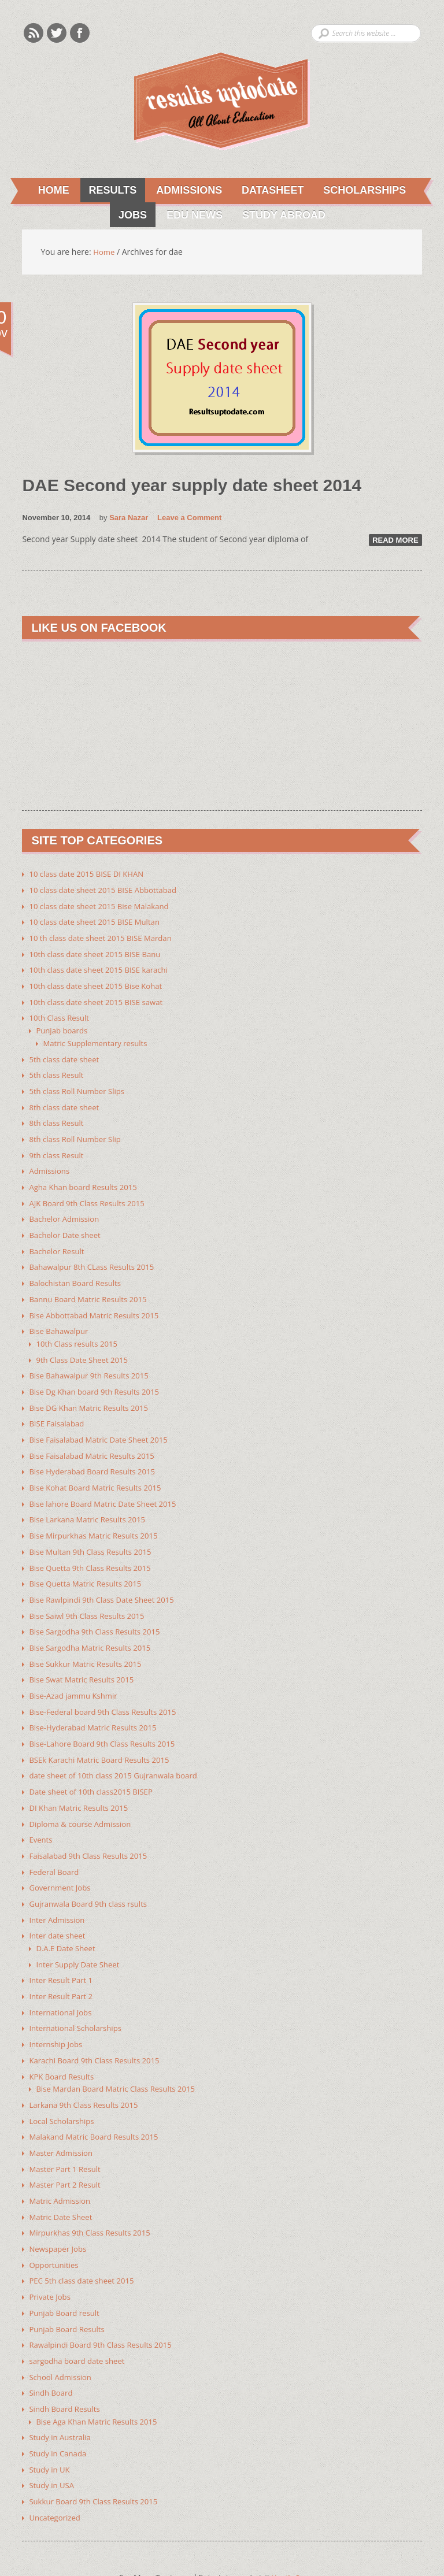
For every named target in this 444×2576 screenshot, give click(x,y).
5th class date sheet (66, 1053)
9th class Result (58, 1147)
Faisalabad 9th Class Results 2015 (92, 1830)
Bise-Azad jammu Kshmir (76, 1674)
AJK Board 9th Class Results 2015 (90, 1194)
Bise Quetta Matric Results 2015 (89, 1565)
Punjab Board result (66, 2276)
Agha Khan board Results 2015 (86, 1178)
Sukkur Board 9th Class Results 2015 (97, 2460)
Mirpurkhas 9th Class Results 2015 (93, 2198)
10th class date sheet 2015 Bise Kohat (100, 982)
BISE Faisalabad (58, 1409)
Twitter (56, 33)
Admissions (184, 191)
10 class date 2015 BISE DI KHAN (90, 873)
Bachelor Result (58, 1241)
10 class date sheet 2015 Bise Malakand (103, 904)
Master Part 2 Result (67, 2151)
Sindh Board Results (67, 2369)
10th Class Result (61, 1014)
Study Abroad (280, 216)
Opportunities (55, 2229)
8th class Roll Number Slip (78, 1131)
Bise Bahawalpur (60, 1319)
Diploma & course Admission (83, 1799)
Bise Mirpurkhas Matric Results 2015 (97, 1518)
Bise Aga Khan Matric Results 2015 (100, 2382)
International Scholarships (78, 1998)
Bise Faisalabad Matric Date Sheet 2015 (103, 1424)
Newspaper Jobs (59, 2213)
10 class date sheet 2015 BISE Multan (98, 920)
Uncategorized (56, 2475)
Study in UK (50, 2428)
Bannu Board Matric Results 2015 (91, 1288)
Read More (395, 539)
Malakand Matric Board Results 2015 (97, 2104)
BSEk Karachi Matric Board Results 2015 (104, 1737)
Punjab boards (63, 1026)
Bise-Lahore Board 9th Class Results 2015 (106, 1721)
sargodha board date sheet (80, 2323)
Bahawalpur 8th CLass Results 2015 (95, 1256)
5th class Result (58, 1069)
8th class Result (58, 1116)
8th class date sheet (66, 1100)
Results (107, 191)
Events (41, 1815)
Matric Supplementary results (98, 1038)
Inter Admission (58, 1893)
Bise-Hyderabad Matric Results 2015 (97, 1705)
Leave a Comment (189, 517)
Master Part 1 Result (67, 2135)
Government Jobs (61, 1861)
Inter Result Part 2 (63, 1967)
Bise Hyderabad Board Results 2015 (96, 1456)
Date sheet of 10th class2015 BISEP (95, 1768)
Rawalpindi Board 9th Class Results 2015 (105, 2307)
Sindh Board (52, 2354)
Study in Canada (59, 2413)
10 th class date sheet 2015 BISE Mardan (105, 936)
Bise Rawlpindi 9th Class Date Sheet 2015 (106, 1581)
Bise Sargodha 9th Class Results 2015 (98, 1612)
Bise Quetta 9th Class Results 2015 (93, 1549)
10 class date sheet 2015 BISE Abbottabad (107, 889)
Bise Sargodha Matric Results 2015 (93, 1627)
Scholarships (362, 191)
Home (51, 191)
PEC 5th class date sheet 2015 (84, 2245)
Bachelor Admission (66, 1209)
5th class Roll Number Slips (80, 1085)
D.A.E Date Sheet (67, 1920)
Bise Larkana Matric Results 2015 (91, 1503)
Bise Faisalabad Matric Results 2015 (95, 1440)
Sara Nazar (128, 517)
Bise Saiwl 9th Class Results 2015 (90, 1596)
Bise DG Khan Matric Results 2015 (92, 1393)
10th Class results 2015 (79, 1331)
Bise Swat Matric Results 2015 (84, 1659)
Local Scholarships (63, 2089)
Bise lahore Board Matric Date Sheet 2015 (107, 1487)
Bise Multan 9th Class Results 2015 (94, 1534)
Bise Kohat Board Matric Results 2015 (99, 1471)
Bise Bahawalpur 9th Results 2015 (92, 1362)
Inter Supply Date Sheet (80, 1936)
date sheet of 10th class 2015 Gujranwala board (118, 1752)
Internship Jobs (57, 2014)
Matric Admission (61, 2167)
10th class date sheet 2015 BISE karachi (103, 967)
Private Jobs (51, 2260)
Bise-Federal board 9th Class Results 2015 (107, 1690)
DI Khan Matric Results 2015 (81, 1783)
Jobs (127, 216)
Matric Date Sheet (62, 2182)
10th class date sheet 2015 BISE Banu (99, 951)
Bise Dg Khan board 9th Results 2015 (98, 1378)
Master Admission (63, 2120)
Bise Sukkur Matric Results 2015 (89, 1643)
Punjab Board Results (69, 2291)
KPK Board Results (63, 2045)
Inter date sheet (59, 1908)
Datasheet (269, 191)
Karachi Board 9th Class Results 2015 (98, 2030)
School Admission (62, 2338)
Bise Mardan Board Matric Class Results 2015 (120, 2057)
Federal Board (55, 1846)
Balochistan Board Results (78, 1272)
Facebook (80, 33)
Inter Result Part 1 (63, 1952)
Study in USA (53, 2444)
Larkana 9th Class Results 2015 (87, 2073)
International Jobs (62, 1983)
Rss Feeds (33, 33)
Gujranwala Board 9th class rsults (92, 1877)
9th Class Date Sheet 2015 (85, 1346)
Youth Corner (298, 2535)
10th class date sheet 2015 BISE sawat (100, 998)
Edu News (190, 216)
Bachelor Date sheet (67, 1225)
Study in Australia (62, 2397)
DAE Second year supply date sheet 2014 (203, 485)
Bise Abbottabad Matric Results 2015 (98, 1303)
